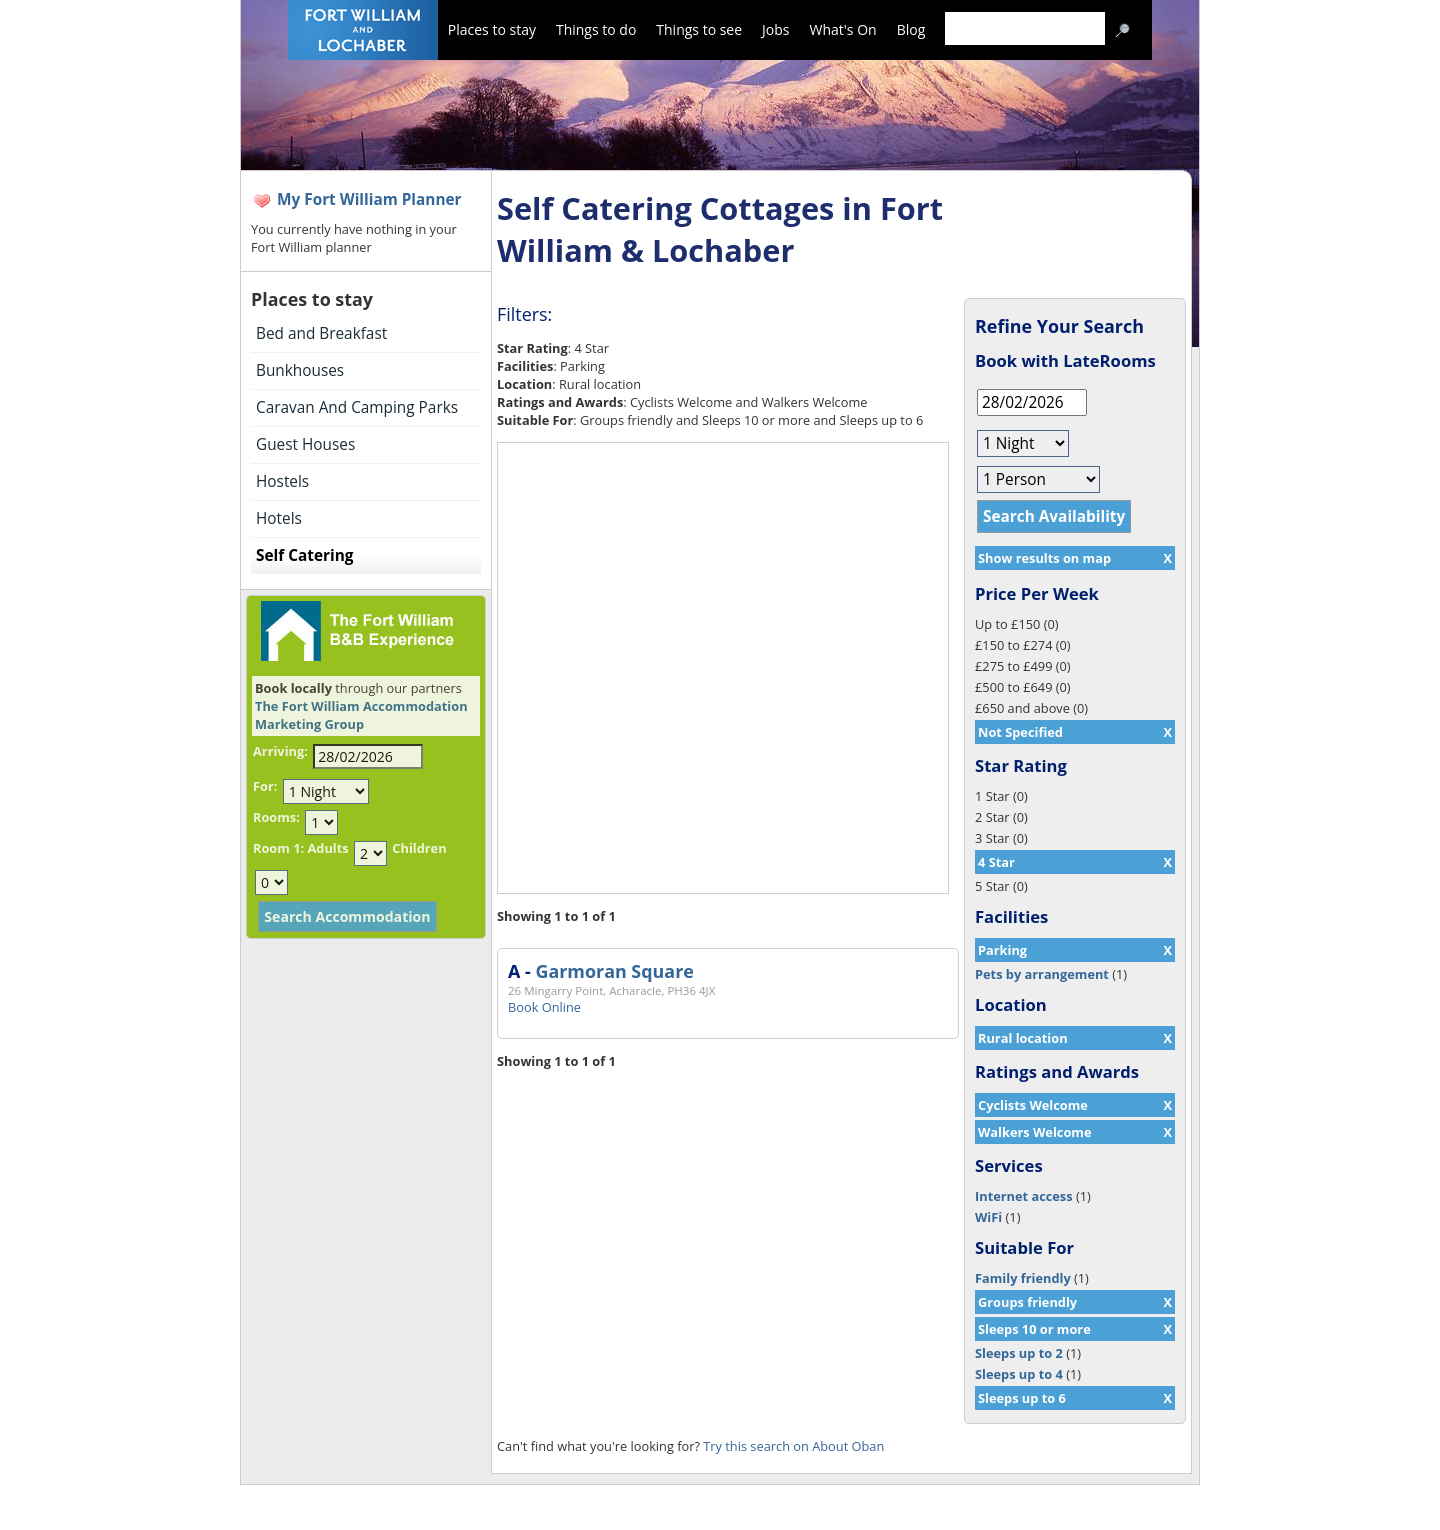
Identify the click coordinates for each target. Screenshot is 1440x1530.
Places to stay (492, 29)
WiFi (988, 1217)
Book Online (544, 1007)
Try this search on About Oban (793, 1446)
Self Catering (304, 555)
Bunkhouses (300, 370)
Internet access (1024, 1196)
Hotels (279, 518)
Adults (327, 848)
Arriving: (280, 751)
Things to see (699, 29)
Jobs (775, 29)
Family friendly (1023, 1278)
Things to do (596, 29)
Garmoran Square (614, 971)
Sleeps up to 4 (1019, 1374)
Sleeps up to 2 (1019, 1353)
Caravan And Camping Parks (357, 407)
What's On (843, 29)
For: (265, 786)
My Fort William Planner (369, 199)
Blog (911, 29)
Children (419, 848)
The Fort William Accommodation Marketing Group (361, 715)
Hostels (282, 481)
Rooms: (276, 817)
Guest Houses (305, 444)
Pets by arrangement (1042, 974)
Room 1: (278, 848)
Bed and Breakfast (321, 333)
